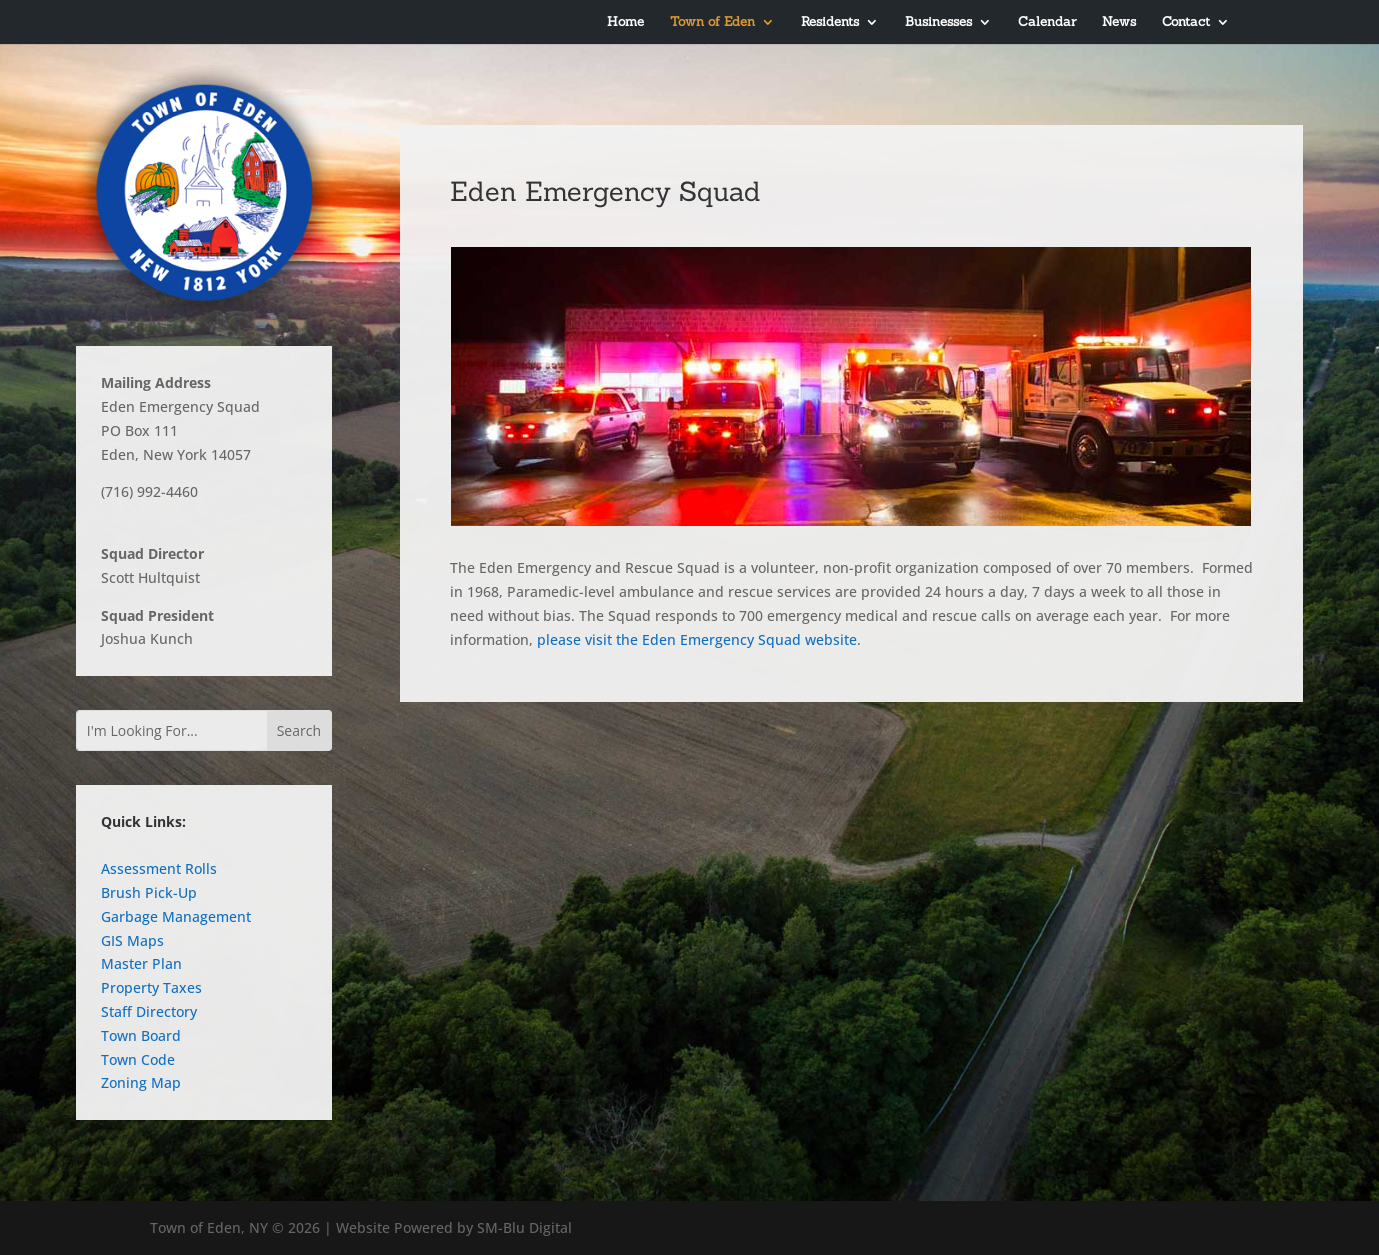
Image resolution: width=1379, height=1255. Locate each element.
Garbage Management (176, 916)
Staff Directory (149, 1011)
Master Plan (141, 963)
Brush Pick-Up (149, 892)
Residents (830, 22)
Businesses (938, 22)
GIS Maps (132, 940)
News (1119, 22)
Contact (1186, 22)
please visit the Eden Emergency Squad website (697, 639)
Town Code (138, 1059)
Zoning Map (141, 1082)
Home (625, 22)
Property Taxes (151, 987)
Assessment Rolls (159, 868)
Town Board (141, 1035)
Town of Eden (712, 22)
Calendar (1047, 22)
